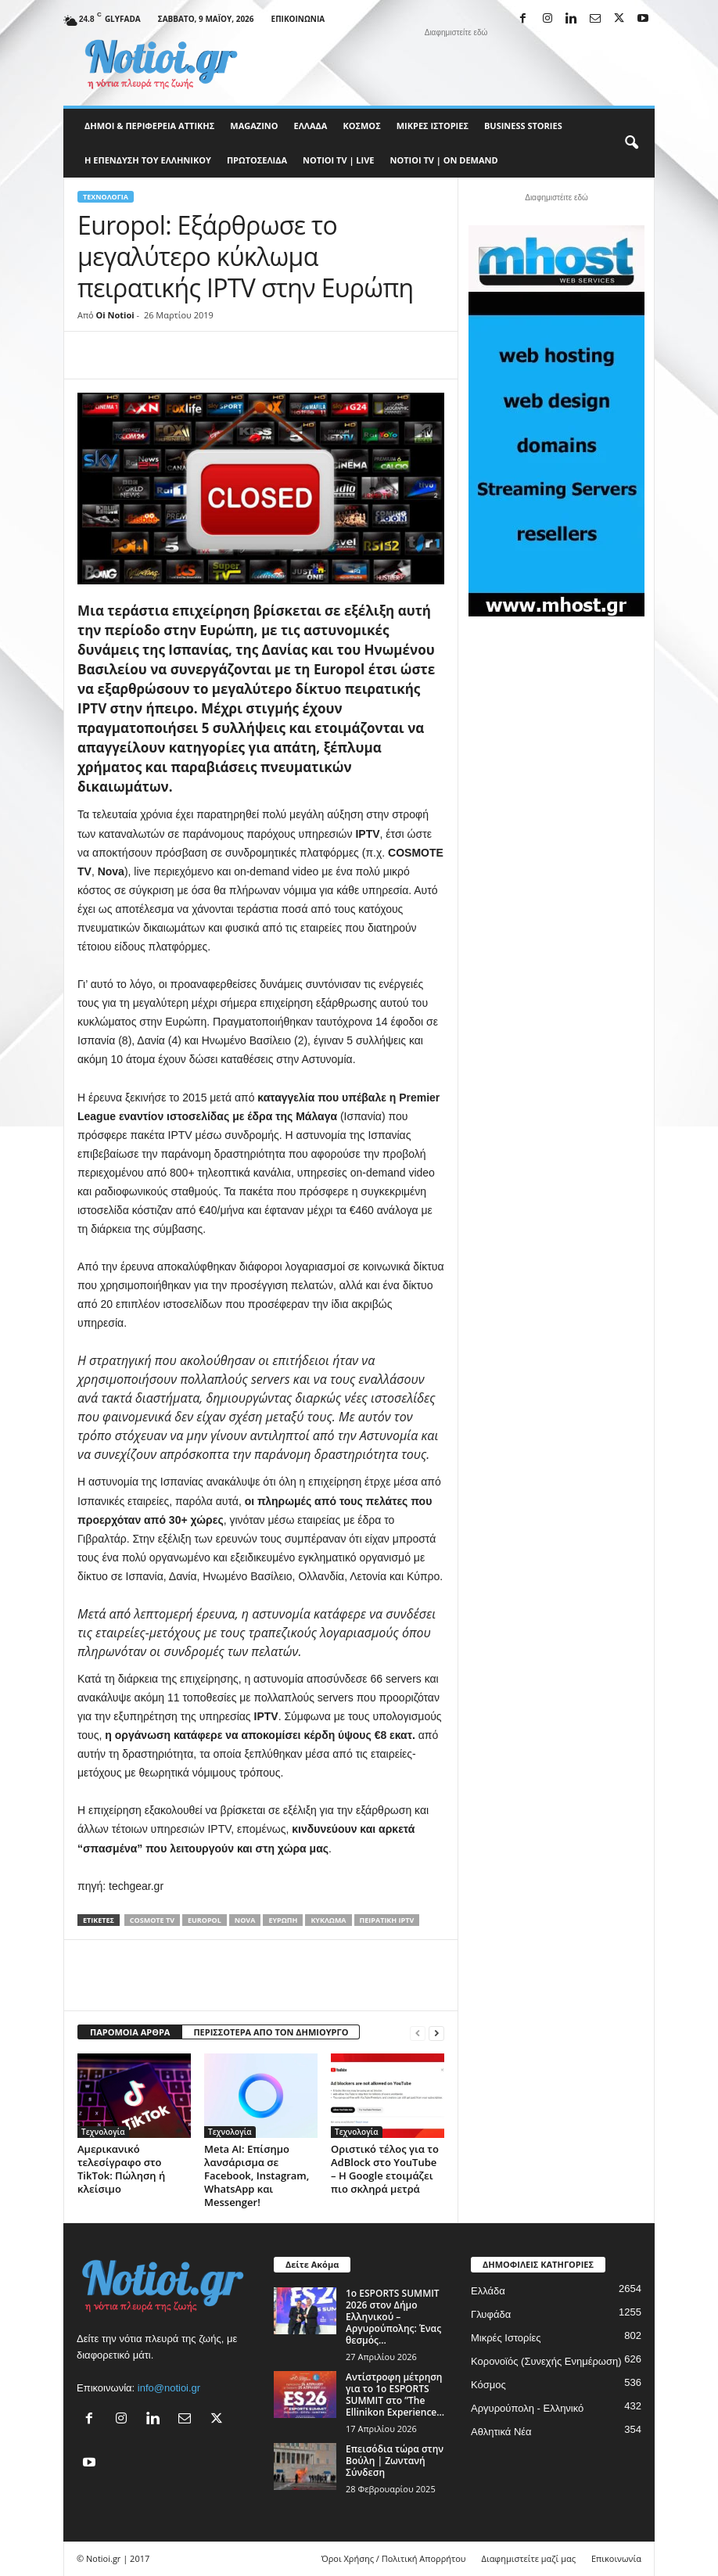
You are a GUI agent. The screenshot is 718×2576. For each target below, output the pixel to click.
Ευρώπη (282, 1920)
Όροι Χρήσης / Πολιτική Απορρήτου (393, 2558)
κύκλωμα (328, 1920)
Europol (204, 1920)
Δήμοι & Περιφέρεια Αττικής (149, 125)
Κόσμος (361, 125)
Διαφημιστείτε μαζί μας (529, 2558)
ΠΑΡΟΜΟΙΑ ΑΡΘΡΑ (130, 2032)
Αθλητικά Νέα (501, 2432)
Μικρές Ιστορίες (432, 125)
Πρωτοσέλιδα (257, 160)
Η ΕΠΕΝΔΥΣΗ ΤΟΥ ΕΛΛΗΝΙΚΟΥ (147, 160)
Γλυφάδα (491, 2314)
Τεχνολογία (105, 197)
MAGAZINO (254, 125)
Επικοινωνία (298, 18)
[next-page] (436, 2033)
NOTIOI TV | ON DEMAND (443, 160)
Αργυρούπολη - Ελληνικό (527, 2408)
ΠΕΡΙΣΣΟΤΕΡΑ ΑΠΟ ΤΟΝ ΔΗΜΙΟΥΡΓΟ (270, 2032)
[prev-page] (417, 2033)
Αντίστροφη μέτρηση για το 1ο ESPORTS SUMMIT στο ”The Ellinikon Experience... (395, 2394)
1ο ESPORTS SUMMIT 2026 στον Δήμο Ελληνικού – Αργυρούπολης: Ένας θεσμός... (393, 2317)
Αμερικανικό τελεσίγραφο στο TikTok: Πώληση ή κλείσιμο (121, 2169)
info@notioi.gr (169, 2388)
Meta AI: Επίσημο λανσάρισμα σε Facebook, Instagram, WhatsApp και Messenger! (256, 2175)
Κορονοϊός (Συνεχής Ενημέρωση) (546, 2361)
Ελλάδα (311, 125)
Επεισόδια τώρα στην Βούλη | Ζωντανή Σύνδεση (394, 2460)
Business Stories (523, 125)
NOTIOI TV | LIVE (338, 160)
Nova (245, 1920)
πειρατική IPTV (387, 1920)
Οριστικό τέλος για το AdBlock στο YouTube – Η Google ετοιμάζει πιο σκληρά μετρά (385, 2169)
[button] (631, 143)
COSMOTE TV (152, 1920)
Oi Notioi (115, 315)
